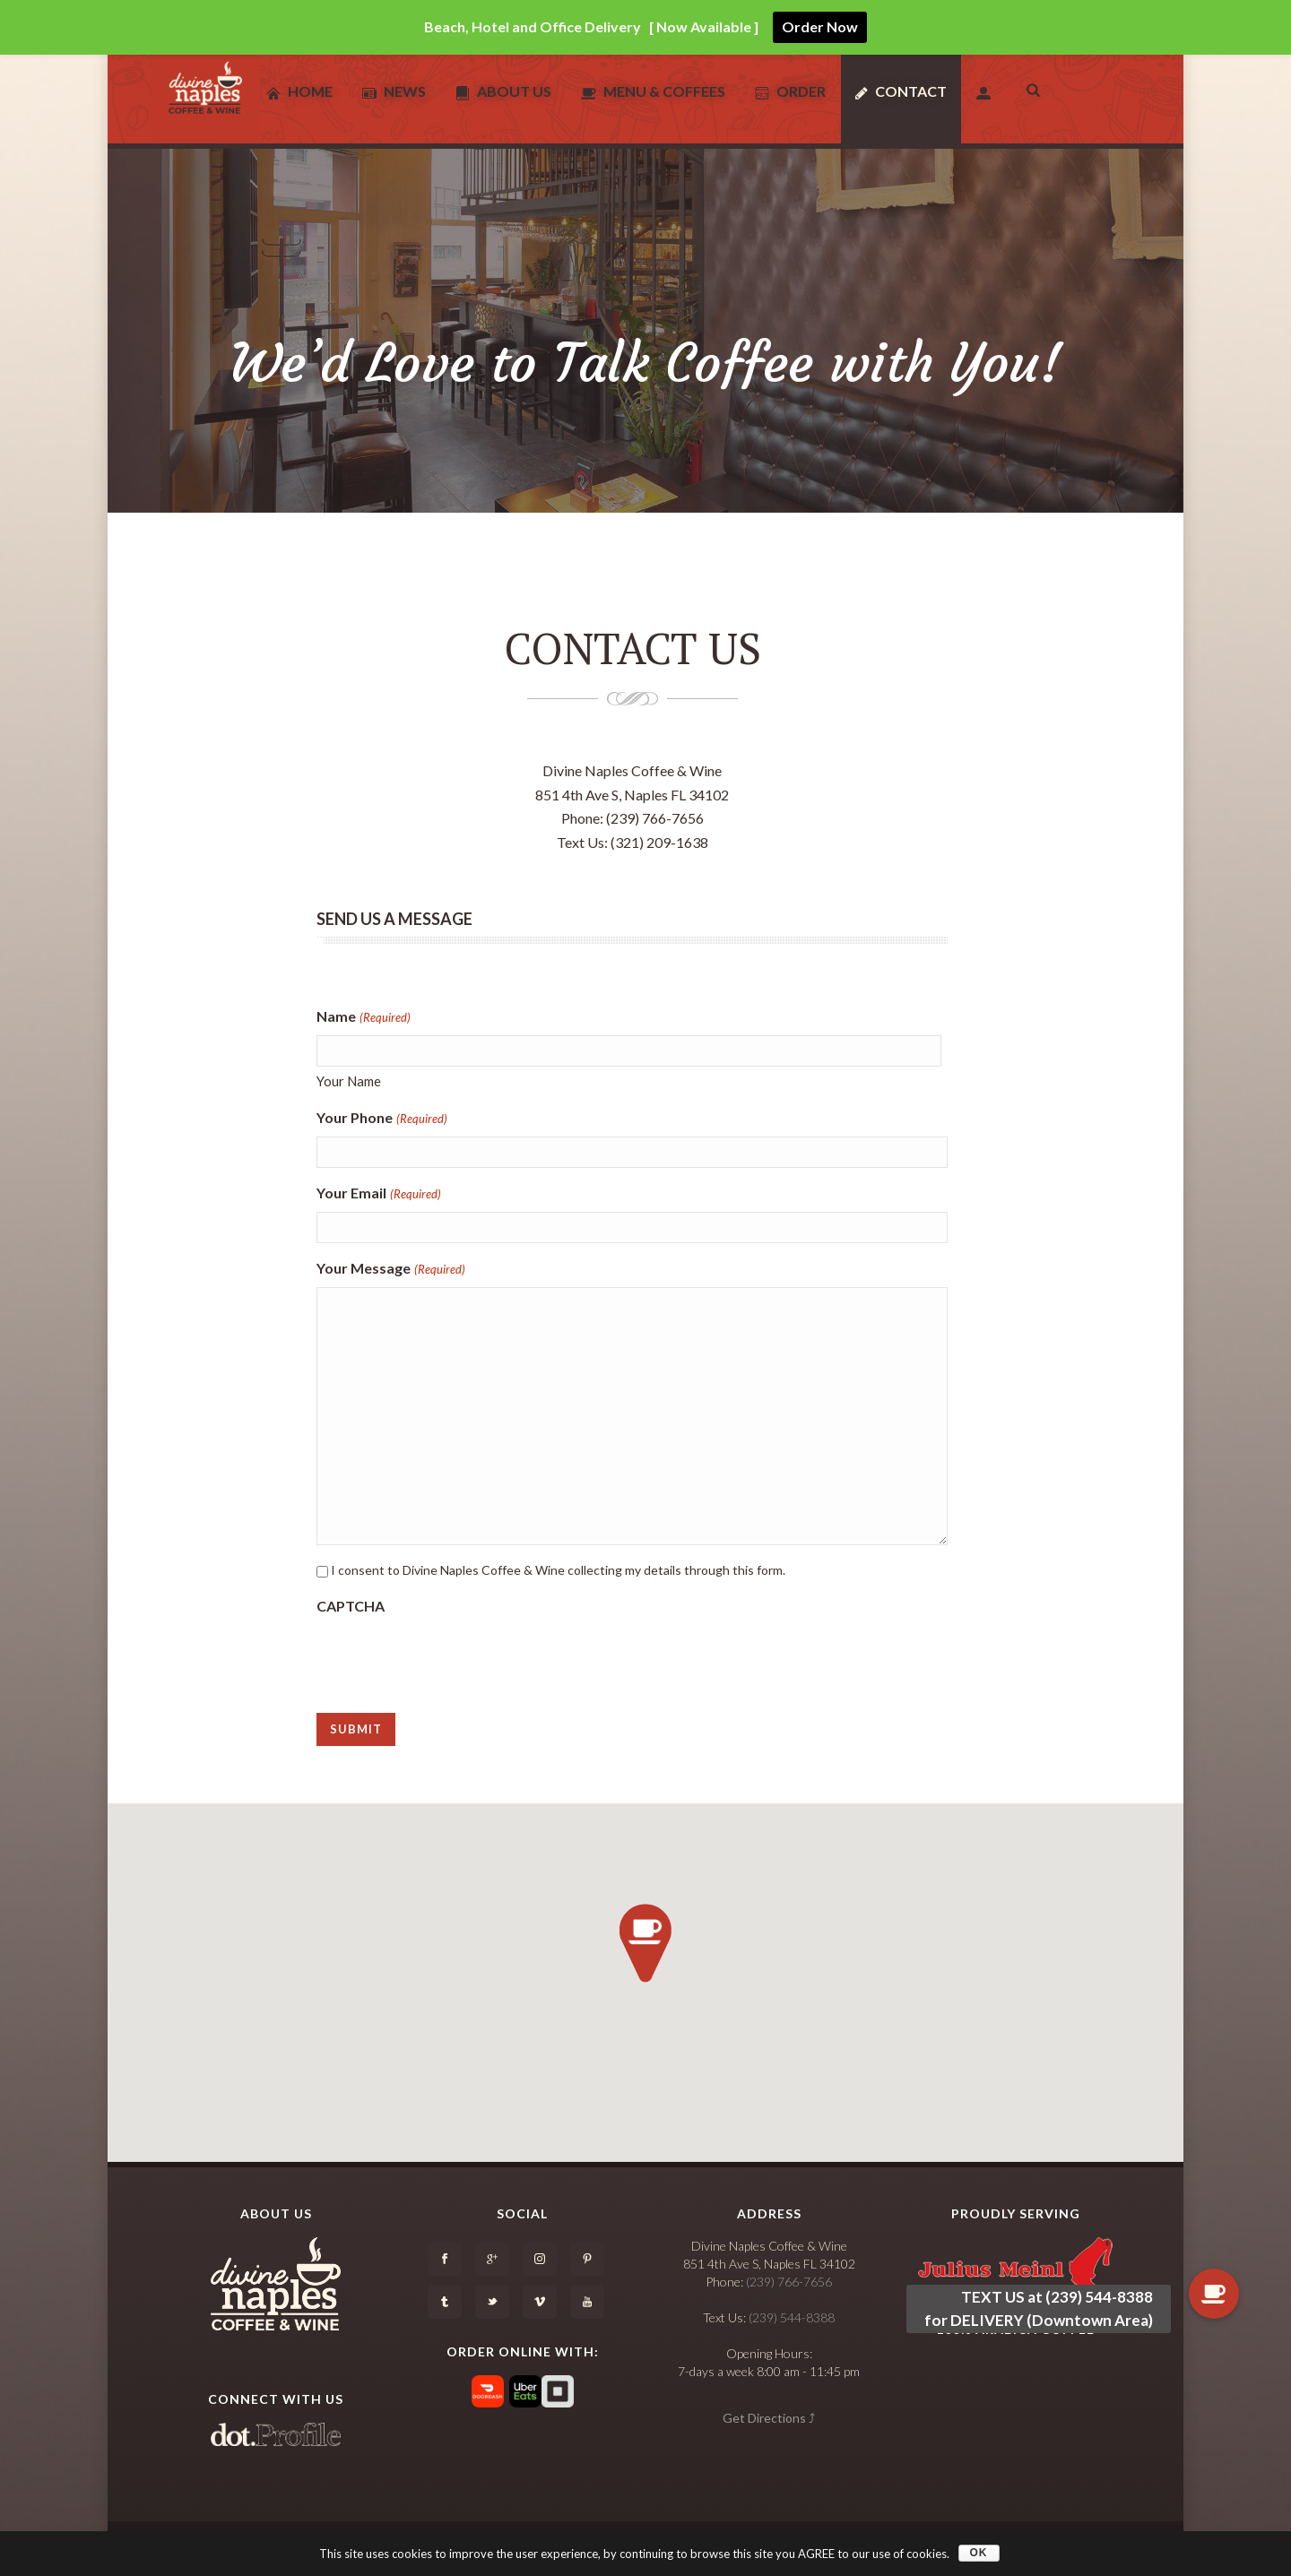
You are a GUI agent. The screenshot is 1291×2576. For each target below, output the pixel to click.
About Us (503, 91)
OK (979, 2552)
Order (790, 91)
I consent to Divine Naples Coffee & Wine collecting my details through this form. (558, 1570)
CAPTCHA (350, 1605)
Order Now (820, 26)
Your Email (378, 1194)
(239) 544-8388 (792, 2317)
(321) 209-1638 (659, 842)
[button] (645, 1943)
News (394, 91)
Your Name (348, 1081)
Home (299, 91)
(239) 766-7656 (655, 817)
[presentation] (452, 1658)
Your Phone (381, 1119)
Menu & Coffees (653, 91)
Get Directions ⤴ (769, 2417)
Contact (901, 91)
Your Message (390, 1269)
